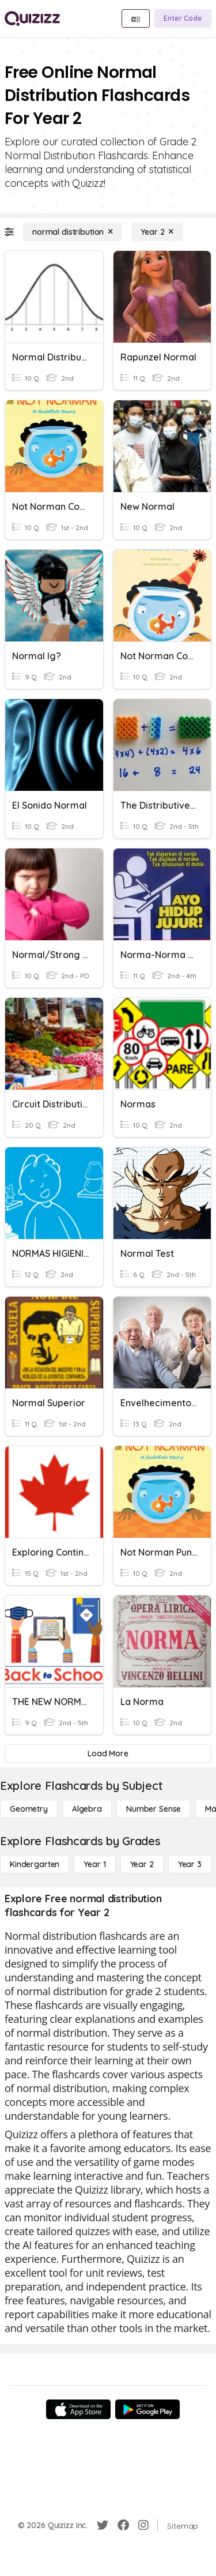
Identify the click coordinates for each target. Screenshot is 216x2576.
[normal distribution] (72, 232)
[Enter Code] (182, 18)
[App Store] (78, 2409)
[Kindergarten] (34, 1864)
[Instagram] (143, 2525)
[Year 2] (157, 232)
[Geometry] (29, 1809)
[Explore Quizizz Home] (32, 18)
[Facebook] (123, 2525)
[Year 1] (94, 1864)
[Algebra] (87, 1809)
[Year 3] (189, 1864)
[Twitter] (102, 2525)
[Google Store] (147, 2409)
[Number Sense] (153, 1809)
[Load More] (108, 1753)
